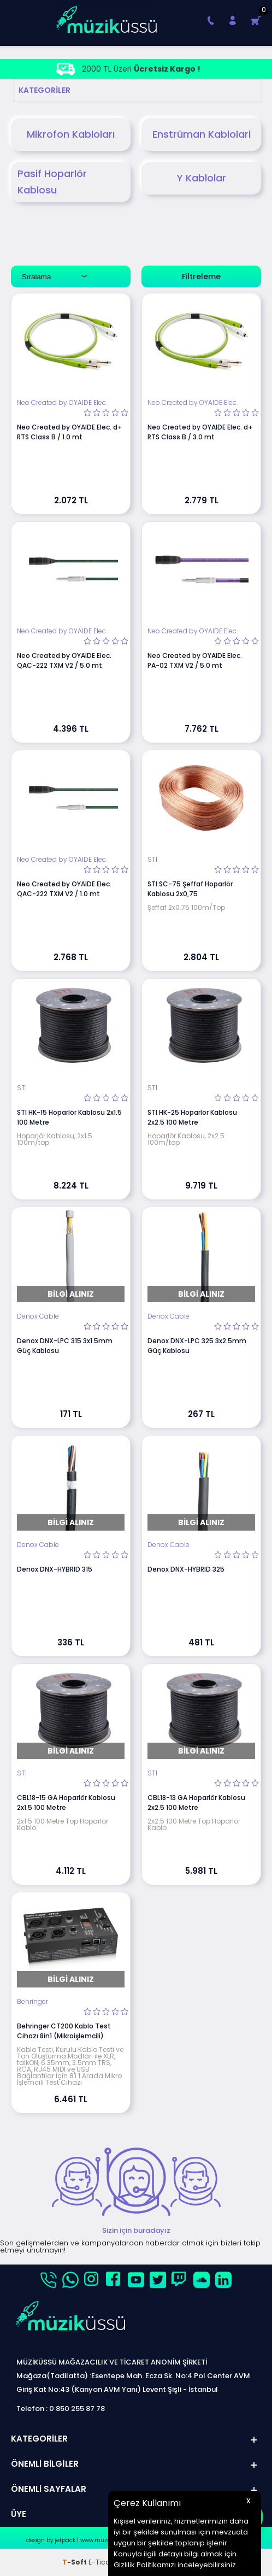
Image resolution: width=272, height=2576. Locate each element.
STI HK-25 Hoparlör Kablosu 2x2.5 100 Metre (192, 1117)
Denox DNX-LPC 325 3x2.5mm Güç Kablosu (196, 1345)
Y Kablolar (201, 178)
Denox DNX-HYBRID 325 (185, 1569)
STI (152, 859)
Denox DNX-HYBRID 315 (54, 1569)
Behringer (32, 2001)
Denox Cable (38, 1316)
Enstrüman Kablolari (201, 134)
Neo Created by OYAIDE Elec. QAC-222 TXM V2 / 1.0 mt (64, 888)
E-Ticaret (103, 2562)
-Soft (75, 2562)
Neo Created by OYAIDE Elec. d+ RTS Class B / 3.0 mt (199, 432)
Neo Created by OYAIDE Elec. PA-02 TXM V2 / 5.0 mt (194, 660)
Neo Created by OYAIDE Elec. (62, 402)
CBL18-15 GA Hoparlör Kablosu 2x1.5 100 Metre (66, 1802)
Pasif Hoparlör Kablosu (52, 182)
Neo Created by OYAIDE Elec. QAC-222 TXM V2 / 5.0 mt (64, 660)
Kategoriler (44, 90)
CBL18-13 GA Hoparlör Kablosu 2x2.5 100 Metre (196, 1802)
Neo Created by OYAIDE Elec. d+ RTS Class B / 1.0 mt (69, 432)
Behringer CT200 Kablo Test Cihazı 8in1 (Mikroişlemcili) (64, 2030)
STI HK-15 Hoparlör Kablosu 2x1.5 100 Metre (69, 1117)
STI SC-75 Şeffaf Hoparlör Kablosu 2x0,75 (190, 888)
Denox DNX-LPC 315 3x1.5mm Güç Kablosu (65, 1345)
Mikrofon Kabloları (71, 134)
